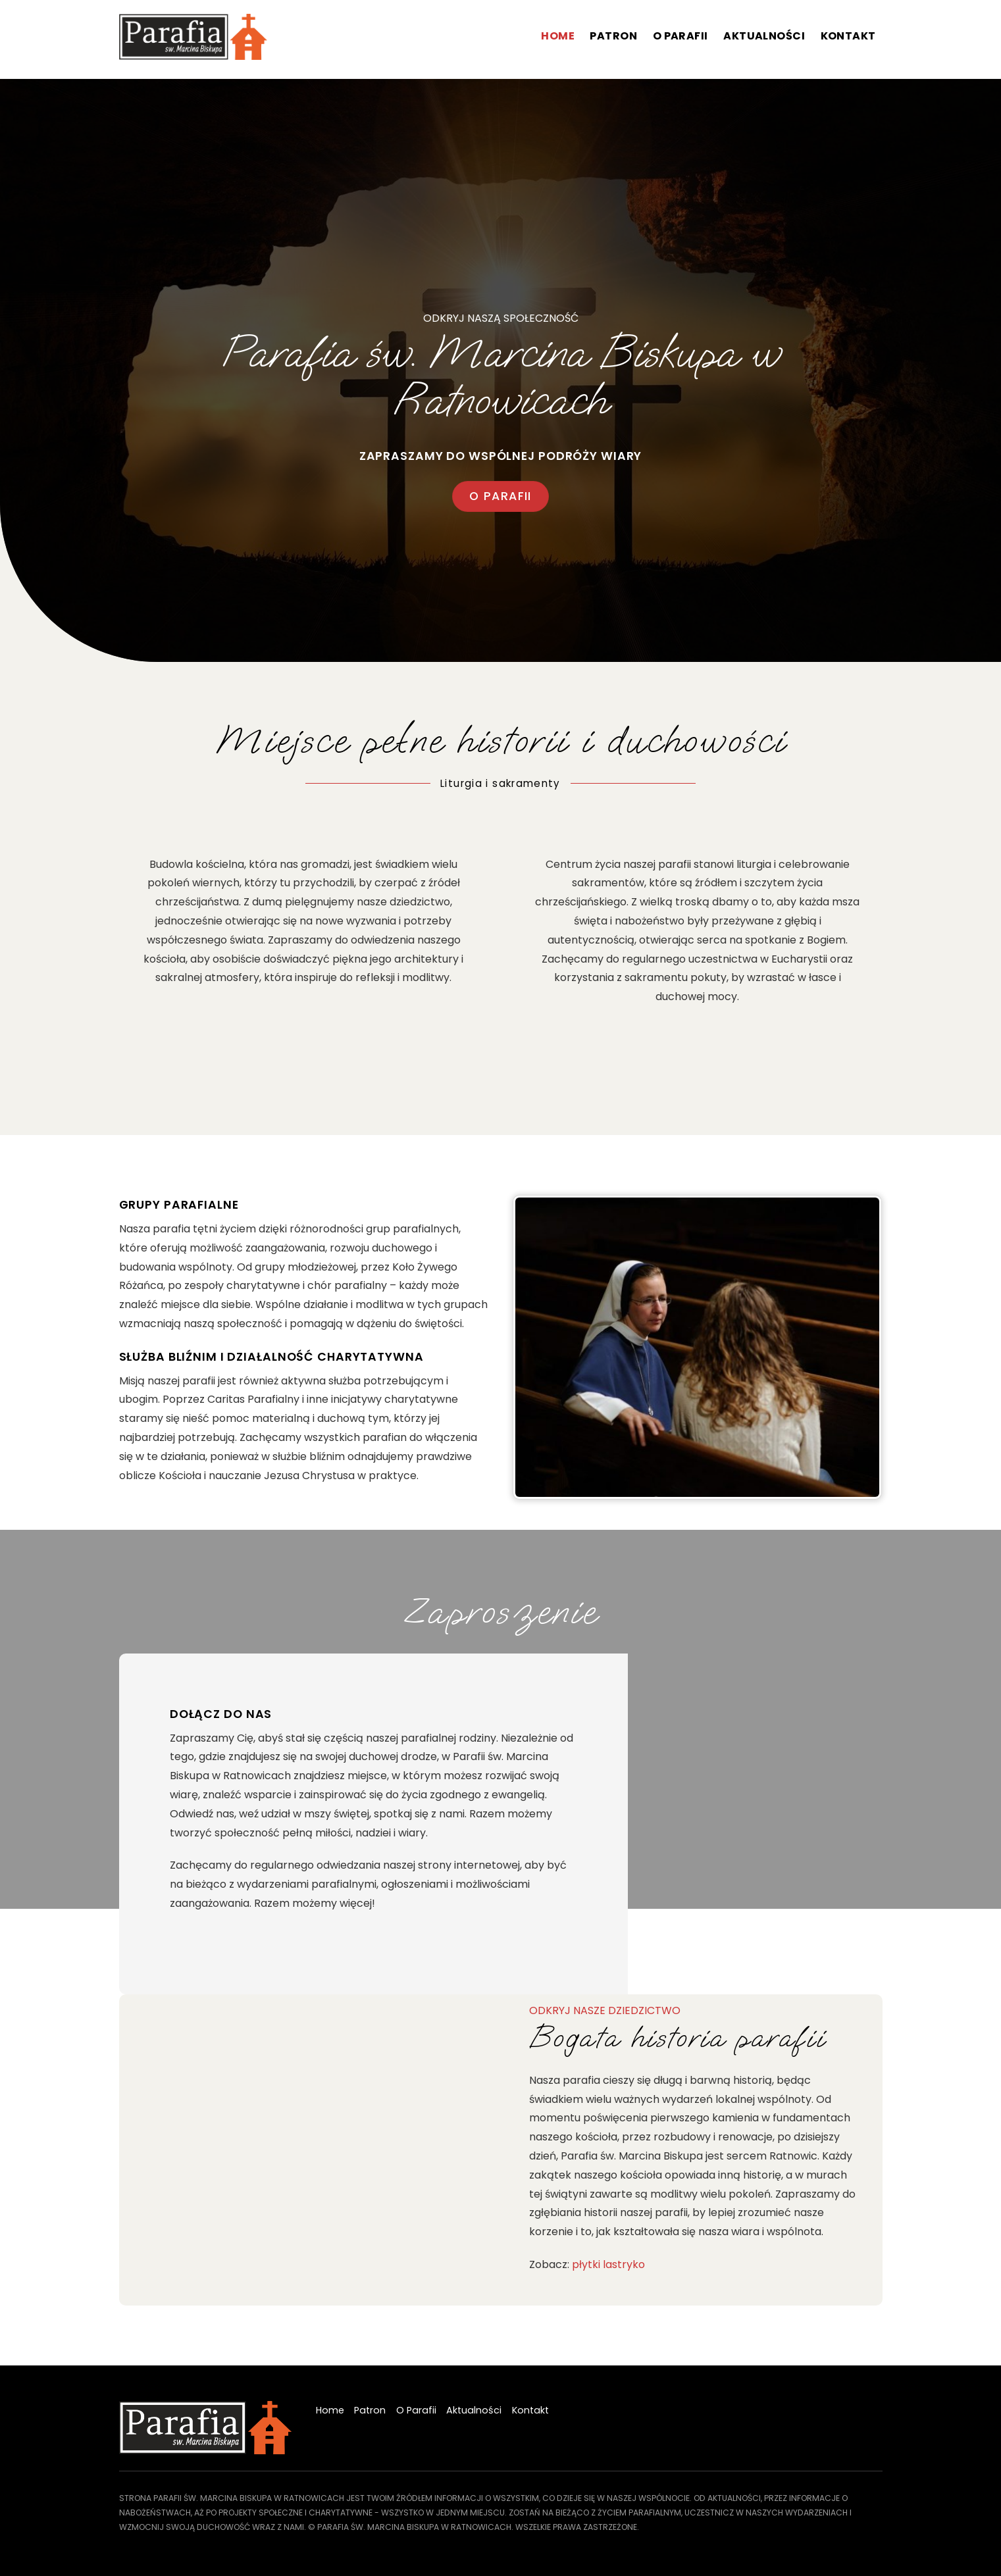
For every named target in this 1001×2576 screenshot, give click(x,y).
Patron (613, 35)
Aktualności (764, 35)
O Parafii (680, 35)
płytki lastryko (608, 2264)
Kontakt (848, 35)
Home (558, 35)
